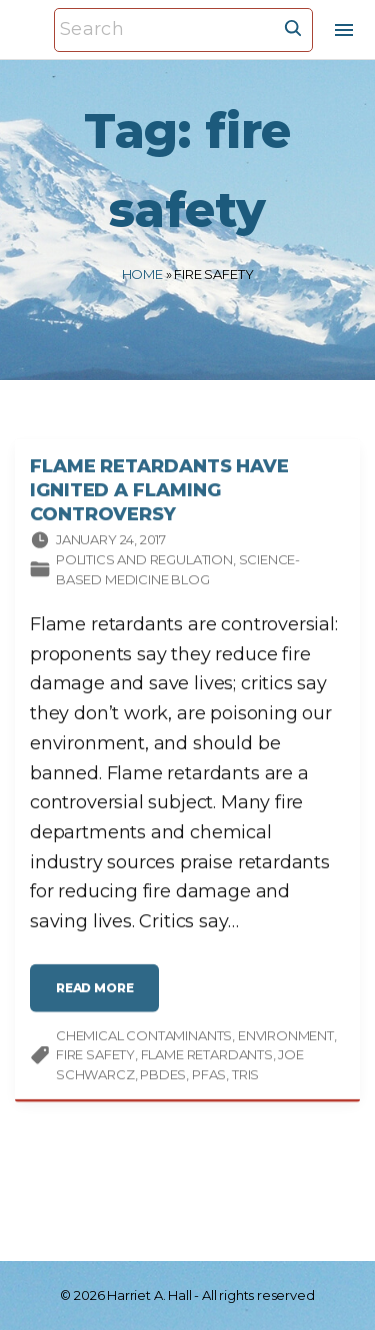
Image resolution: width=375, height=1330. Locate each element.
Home (142, 274)
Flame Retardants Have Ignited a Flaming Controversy (159, 492)
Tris (245, 1076)
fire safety (95, 1057)
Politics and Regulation (144, 562)
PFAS (209, 1076)
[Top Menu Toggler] (344, 30)
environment (286, 1037)
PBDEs (163, 1076)
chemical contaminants (144, 1037)
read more (100, 997)
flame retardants (207, 1057)
